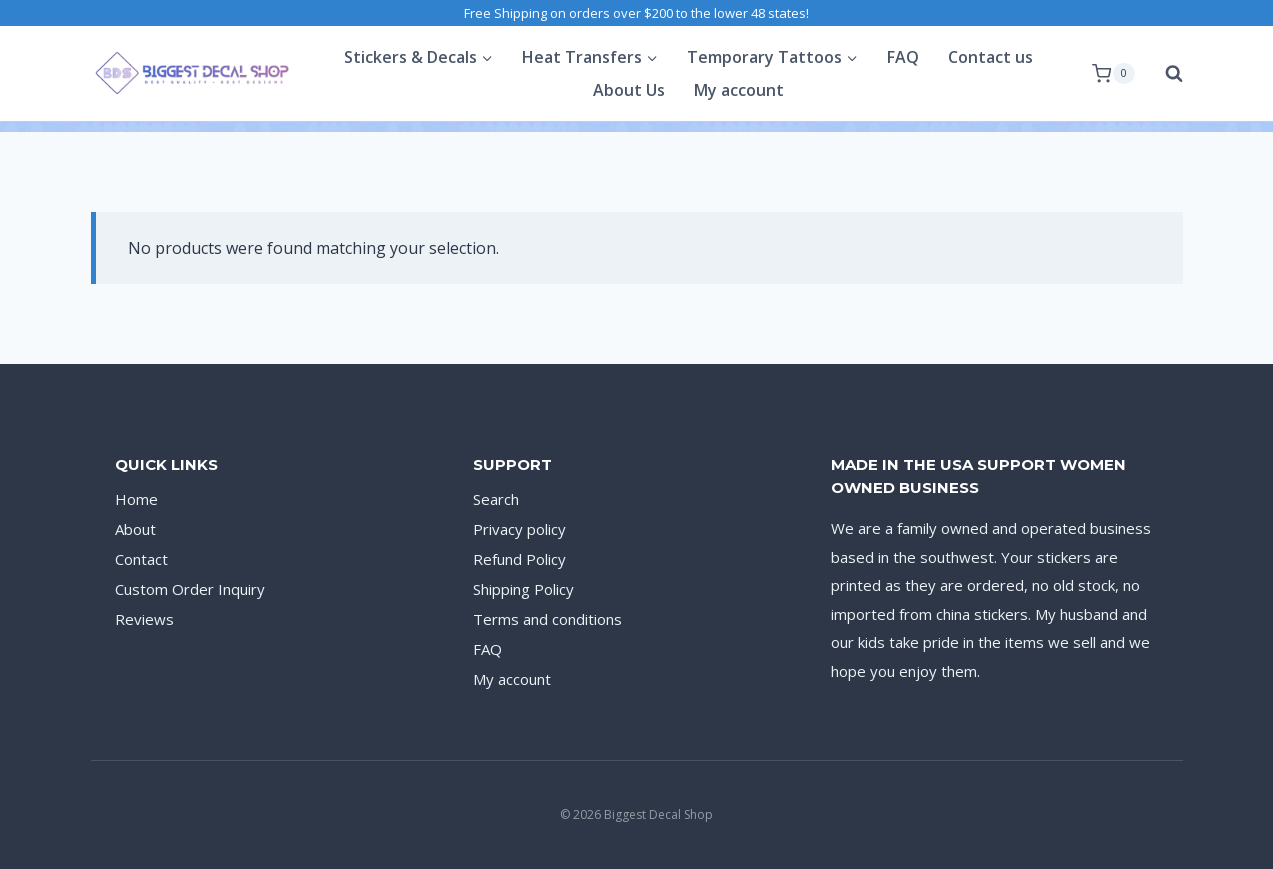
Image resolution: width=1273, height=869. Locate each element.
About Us (629, 90)
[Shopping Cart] (1113, 74)
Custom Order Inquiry (190, 589)
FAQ (903, 57)
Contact (141, 559)
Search (496, 499)
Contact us (990, 57)
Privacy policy (519, 529)
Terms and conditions (547, 619)
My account (739, 90)
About (135, 529)
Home (136, 499)
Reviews (144, 619)
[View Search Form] (1164, 74)
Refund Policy (519, 559)
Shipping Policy (523, 589)
